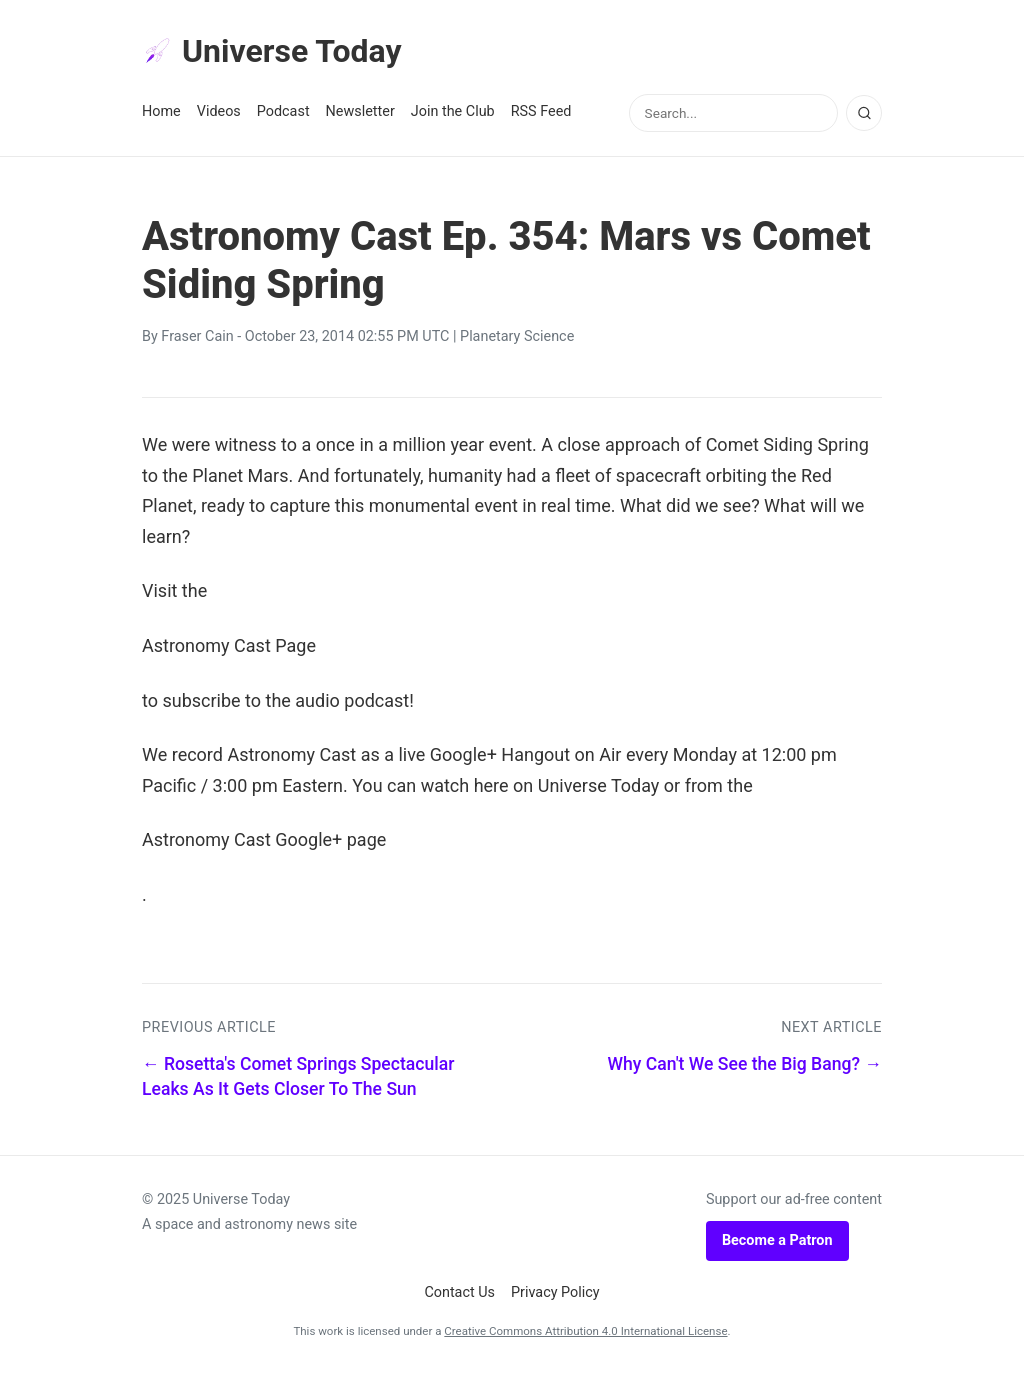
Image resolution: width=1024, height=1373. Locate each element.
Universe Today (272, 51)
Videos (219, 111)
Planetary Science (517, 336)
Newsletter (360, 111)
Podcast (283, 111)
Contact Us (459, 1292)
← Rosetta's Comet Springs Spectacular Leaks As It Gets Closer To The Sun (298, 1076)
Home (161, 111)
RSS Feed (541, 111)
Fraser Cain (197, 336)
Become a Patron (777, 1240)
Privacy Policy (555, 1292)
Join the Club (453, 111)
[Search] (864, 113)
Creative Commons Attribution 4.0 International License (585, 1331)
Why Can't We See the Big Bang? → (744, 1064)
